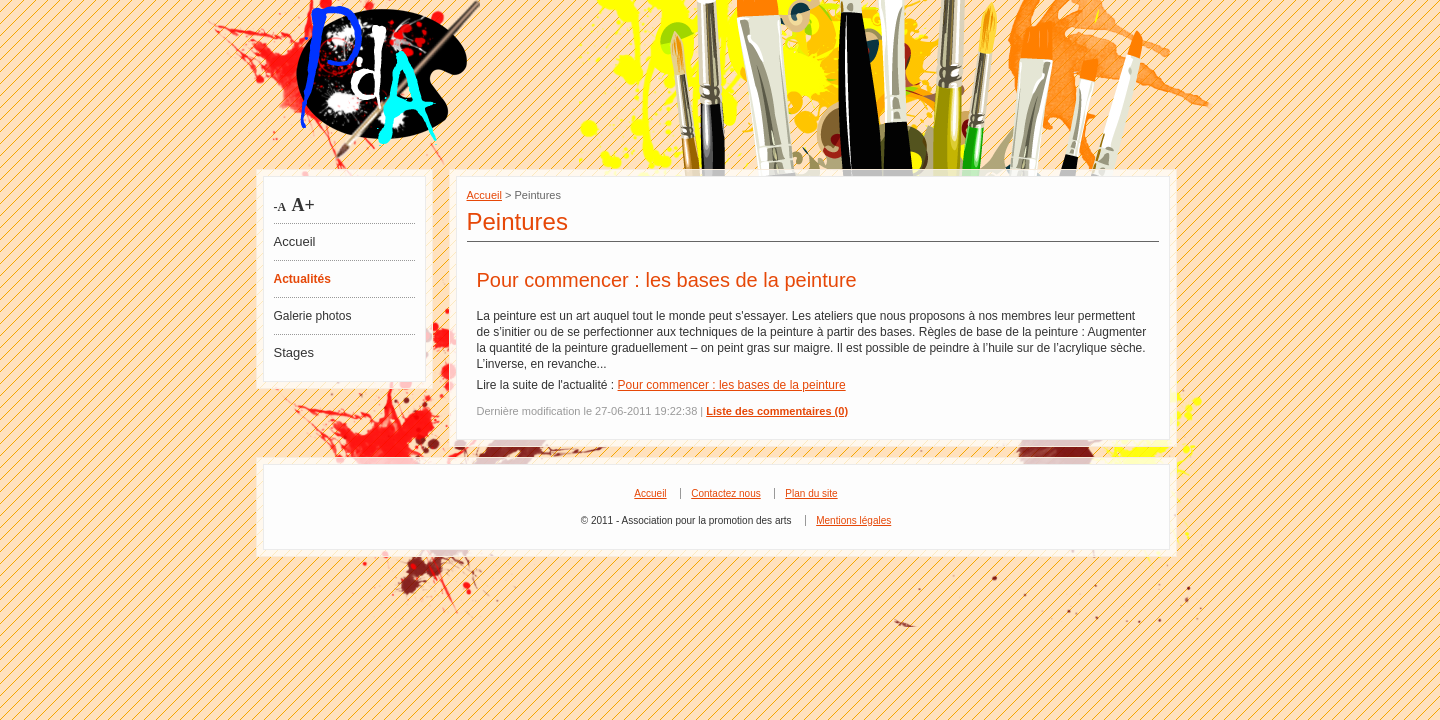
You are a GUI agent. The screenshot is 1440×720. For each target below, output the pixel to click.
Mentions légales (853, 520)
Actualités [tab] (302, 279)
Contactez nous (726, 493)
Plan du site (811, 493)
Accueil (295, 241)
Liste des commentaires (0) (777, 411)
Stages (294, 352)
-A (280, 207)
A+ (301, 205)
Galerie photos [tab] (313, 316)
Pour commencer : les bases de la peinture (667, 280)
